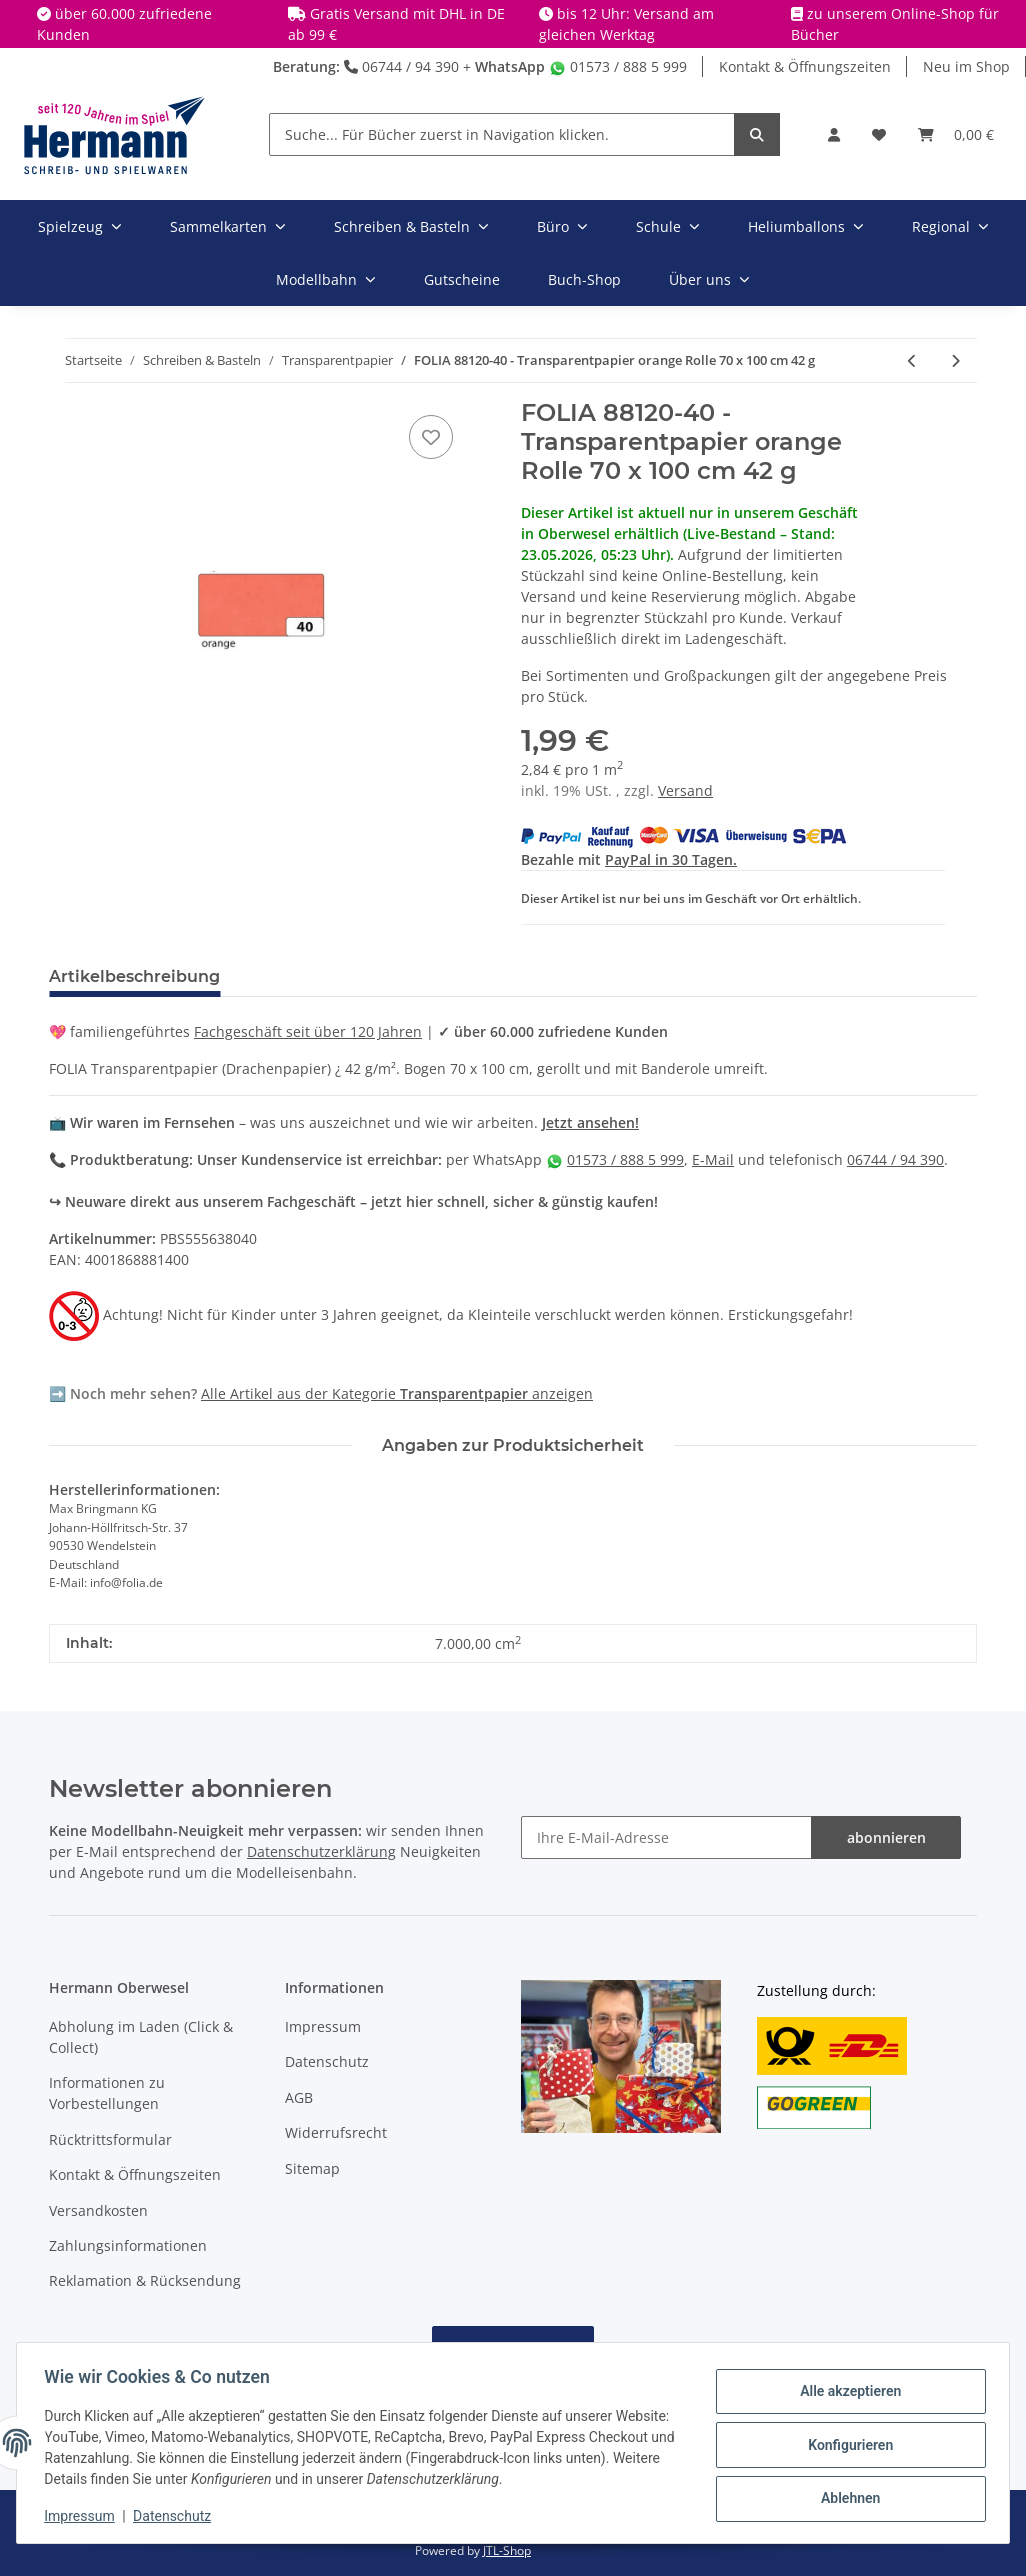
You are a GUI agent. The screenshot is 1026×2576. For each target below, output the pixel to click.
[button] (834, 134)
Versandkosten (98, 2210)
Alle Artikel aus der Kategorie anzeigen (397, 1393)
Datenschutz (327, 2061)
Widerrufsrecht (336, 2132)
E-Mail (713, 1159)
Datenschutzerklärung (321, 1851)
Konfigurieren (845, 2445)
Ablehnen (845, 2497)
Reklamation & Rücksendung (145, 2280)
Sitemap (312, 2168)
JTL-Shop (507, 2550)
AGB (299, 2097)
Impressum (323, 2026)
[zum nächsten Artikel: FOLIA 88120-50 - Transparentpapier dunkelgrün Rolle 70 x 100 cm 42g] (955, 360)
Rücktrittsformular (110, 2139)
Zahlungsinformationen (128, 2245)
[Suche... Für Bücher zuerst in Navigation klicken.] (502, 134)
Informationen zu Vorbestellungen (107, 2093)
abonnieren (886, 1837)
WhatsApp (510, 66)
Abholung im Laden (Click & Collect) (141, 2037)
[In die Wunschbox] (431, 437)
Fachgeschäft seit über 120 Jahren (308, 1031)
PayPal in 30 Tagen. (671, 859)
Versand (685, 790)
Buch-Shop (584, 279)
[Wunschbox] (879, 134)
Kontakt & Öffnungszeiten (805, 66)
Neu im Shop (966, 66)
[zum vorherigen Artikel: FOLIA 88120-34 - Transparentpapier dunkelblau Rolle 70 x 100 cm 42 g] (912, 360)
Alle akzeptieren (845, 2393)
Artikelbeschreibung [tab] (134, 976)
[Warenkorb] (956, 134)
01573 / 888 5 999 (618, 66)
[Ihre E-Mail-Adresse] (666, 1837)
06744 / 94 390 (401, 66)
